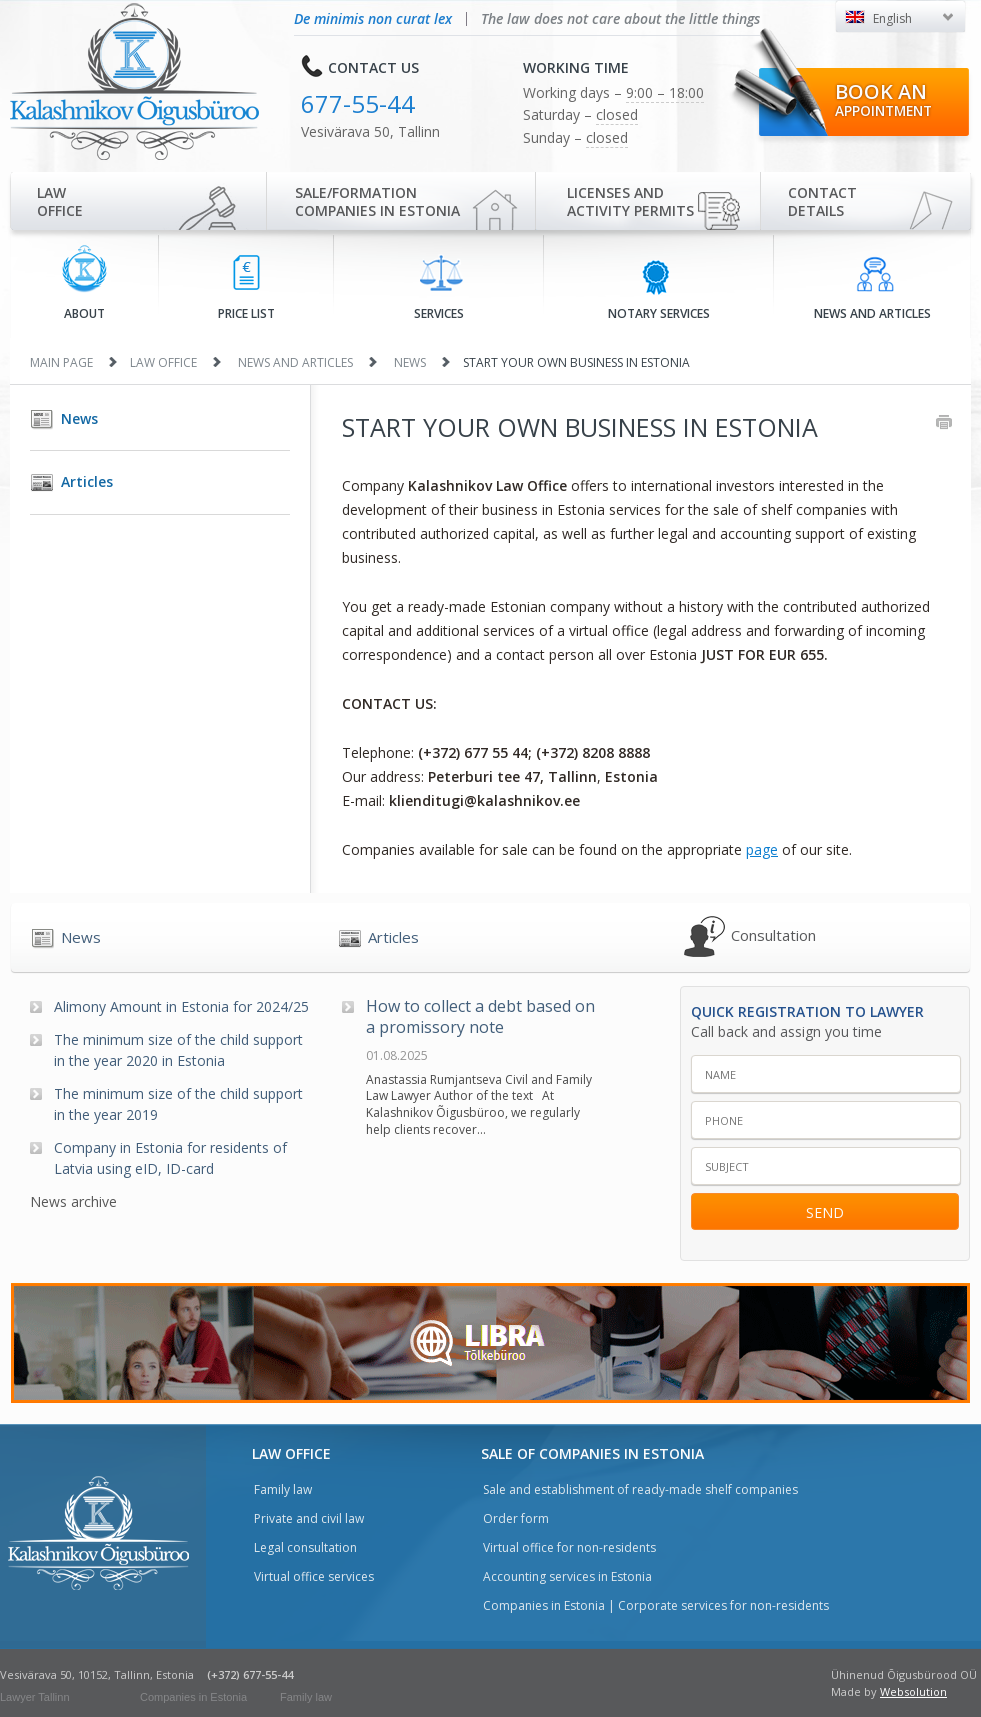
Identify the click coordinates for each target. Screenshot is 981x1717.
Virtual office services (314, 1576)
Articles (87, 481)
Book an (883, 99)
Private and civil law (309, 1518)
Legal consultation (305, 1547)
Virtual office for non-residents (569, 1547)
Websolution (913, 1691)
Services (439, 288)
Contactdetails (822, 201)
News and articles (872, 289)
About (84, 283)
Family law (283, 1489)
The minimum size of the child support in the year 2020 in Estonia (178, 1050)
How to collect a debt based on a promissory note (480, 1017)
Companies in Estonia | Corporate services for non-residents (656, 1605)
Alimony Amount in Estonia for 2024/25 (181, 1006)
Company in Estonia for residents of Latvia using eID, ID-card (170, 1158)
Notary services (659, 289)
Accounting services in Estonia (567, 1576)
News (410, 362)
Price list (246, 288)
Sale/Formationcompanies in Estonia (377, 201)
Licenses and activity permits (630, 201)
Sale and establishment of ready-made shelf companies (640, 1489)
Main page (61, 362)
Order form (516, 1518)
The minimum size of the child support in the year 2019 (178, 1104)
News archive (73, 1201)
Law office (60, 201)
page (762, 849)
